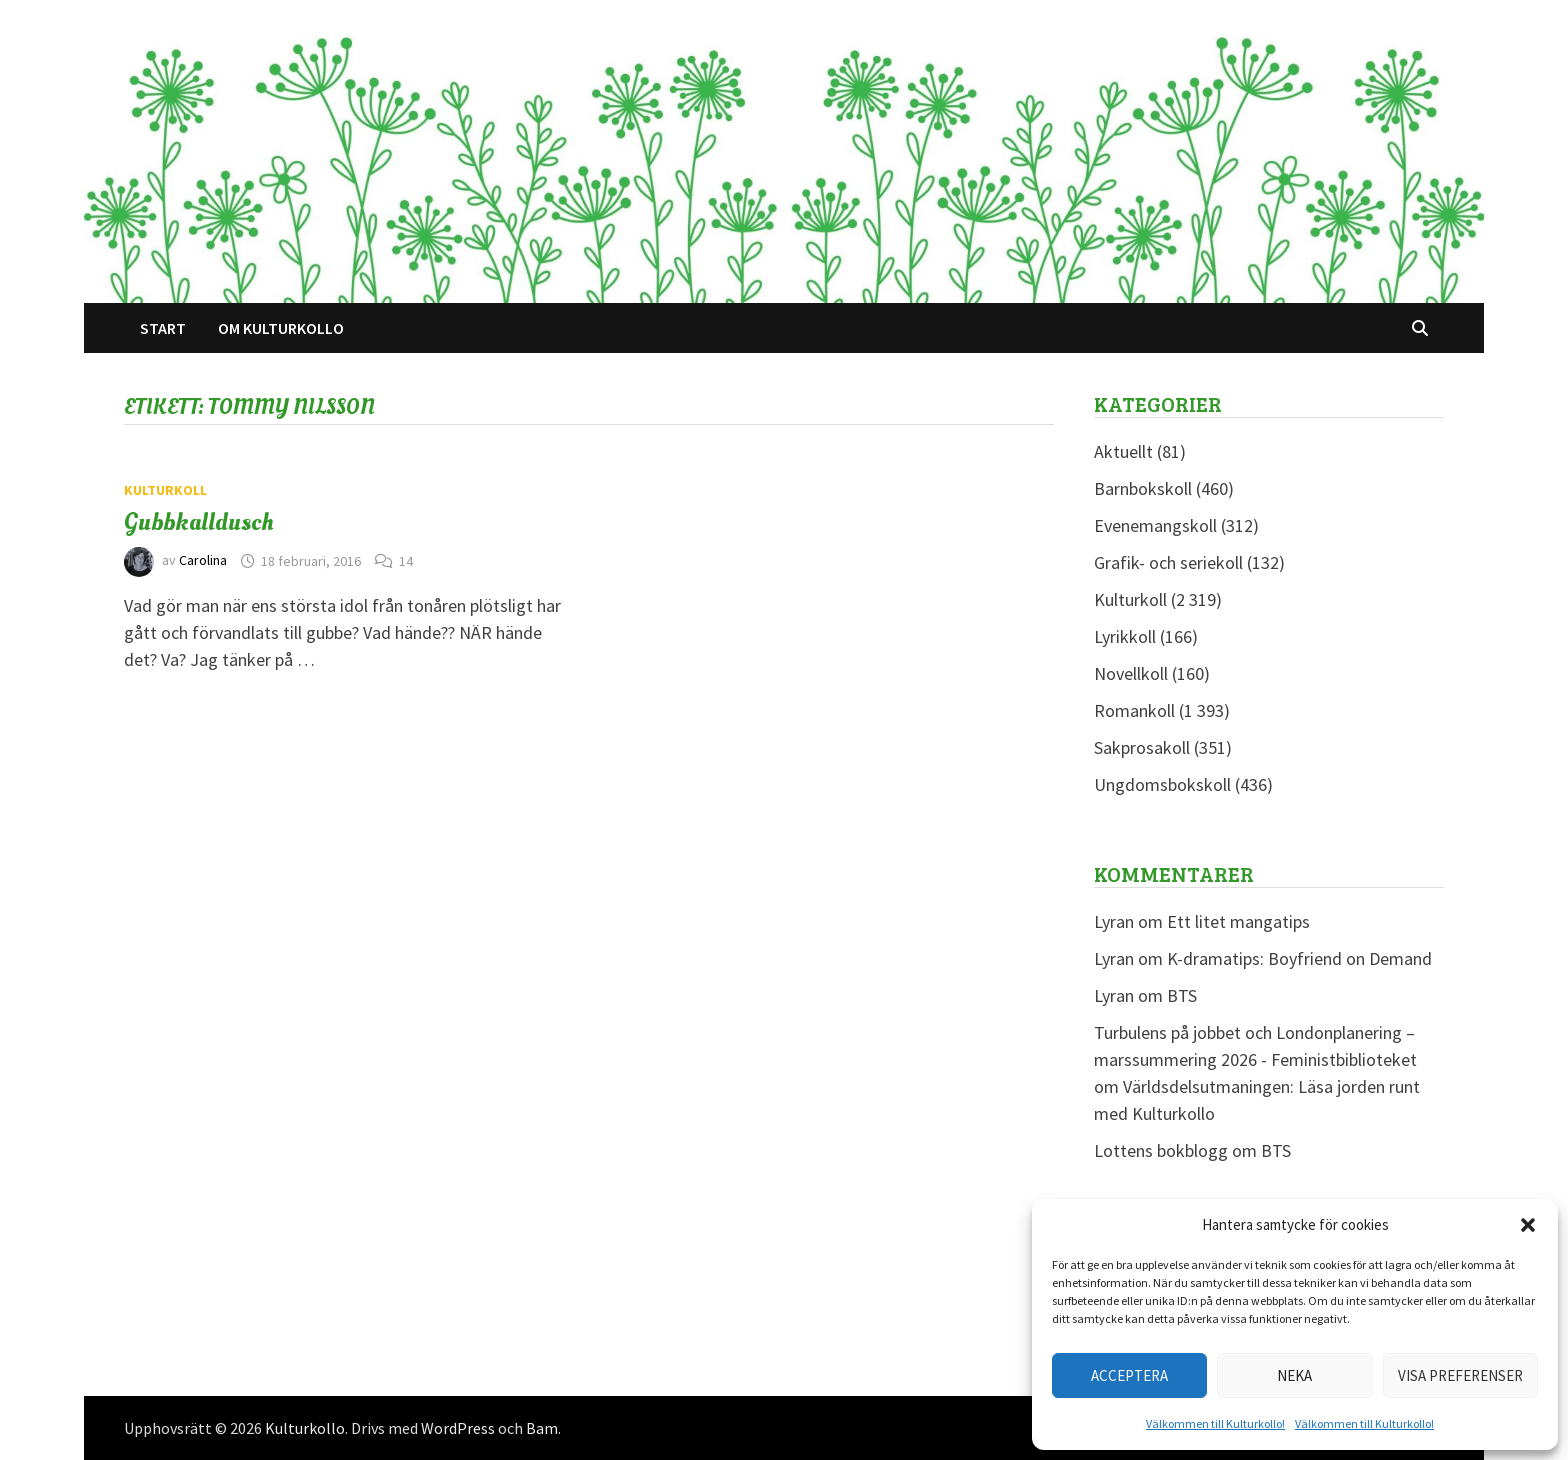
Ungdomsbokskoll (1162, 784)
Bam (542, 1428)
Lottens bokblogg (1161, 1150)
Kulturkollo (305, 1428)
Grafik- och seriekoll (1168, 562)
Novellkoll (1131, 673)
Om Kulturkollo (281, 328)
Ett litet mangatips (1238, 921)
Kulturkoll (165, 490)
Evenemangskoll (1155, 525)
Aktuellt (1123, 451)
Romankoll (1134, 710)
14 (406, 561)
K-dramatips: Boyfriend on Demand (1299, 958)
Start (163, 328)
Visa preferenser (1460, 1375)
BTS (1182, 995)
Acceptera (1129, 1375)
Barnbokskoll (1143, 488)
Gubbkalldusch (199, 522)
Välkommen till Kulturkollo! (1215, 1423)
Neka (1294, 1375)
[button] (1528, 1225)
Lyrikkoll (1125, 636)
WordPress (458, 1428)
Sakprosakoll (1142, 747)
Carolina (203, 561)
